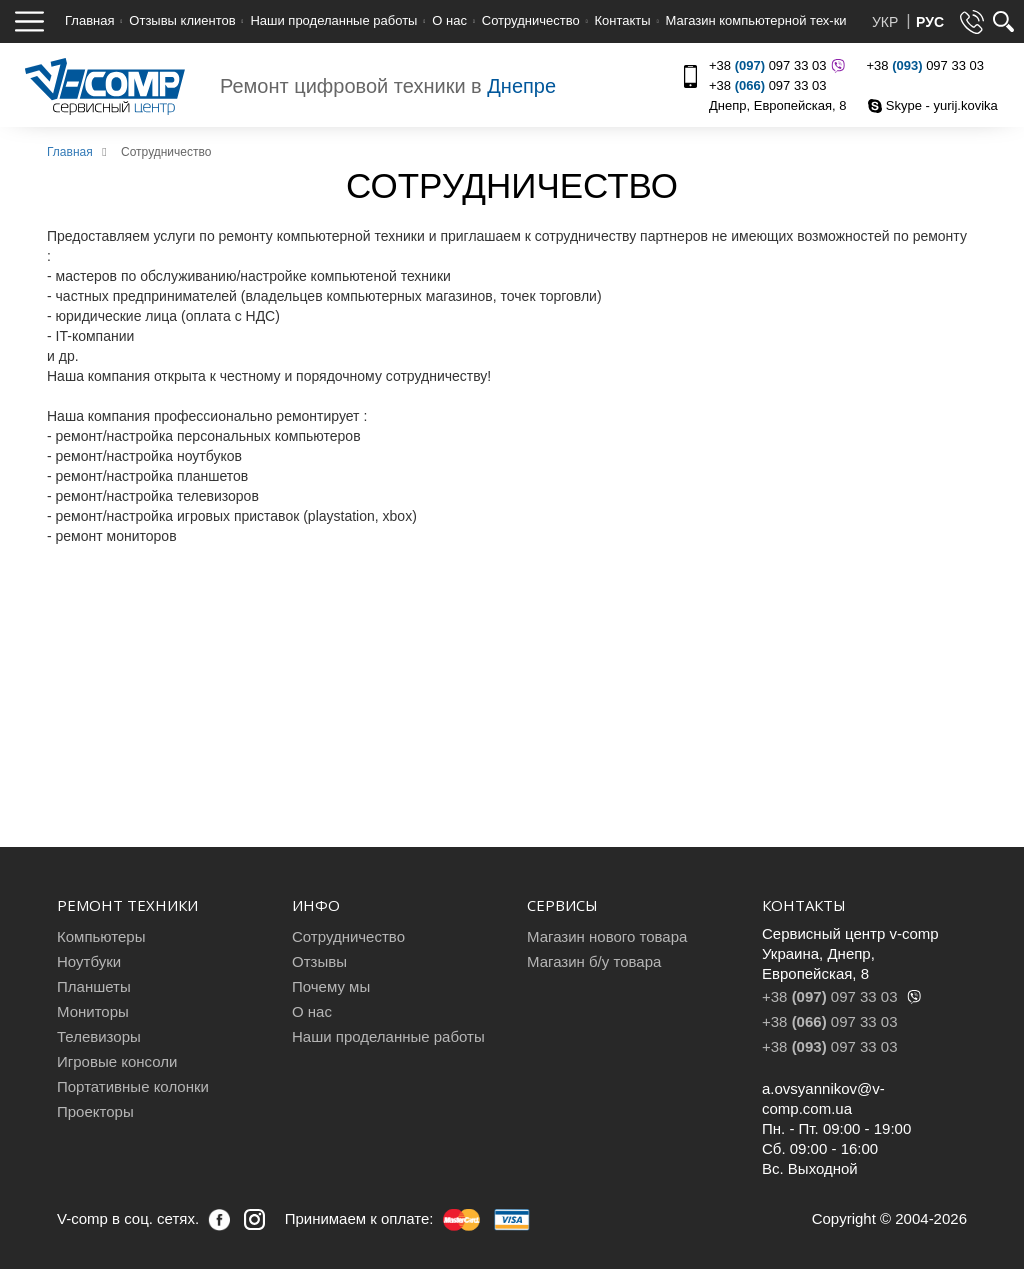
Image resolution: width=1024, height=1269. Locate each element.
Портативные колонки (133, 1086)
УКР (887, 22)
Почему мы (331, 986)
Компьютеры (101, 936)
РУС (930, 22)
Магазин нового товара (607, 936)
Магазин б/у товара (594, 961)
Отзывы (319, 961)
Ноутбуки (89, 961)
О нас (449, 20)
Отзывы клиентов (182, 20)
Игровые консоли (117, 1061)
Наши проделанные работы (333, 20)
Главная (89, 20)
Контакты (623, 20)
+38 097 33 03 (774, 65)
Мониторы (93, 1011)
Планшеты (94, 986)
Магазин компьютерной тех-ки (755, 20)
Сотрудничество (531, 20)
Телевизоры (99, 1036)
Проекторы (95, 1111)
